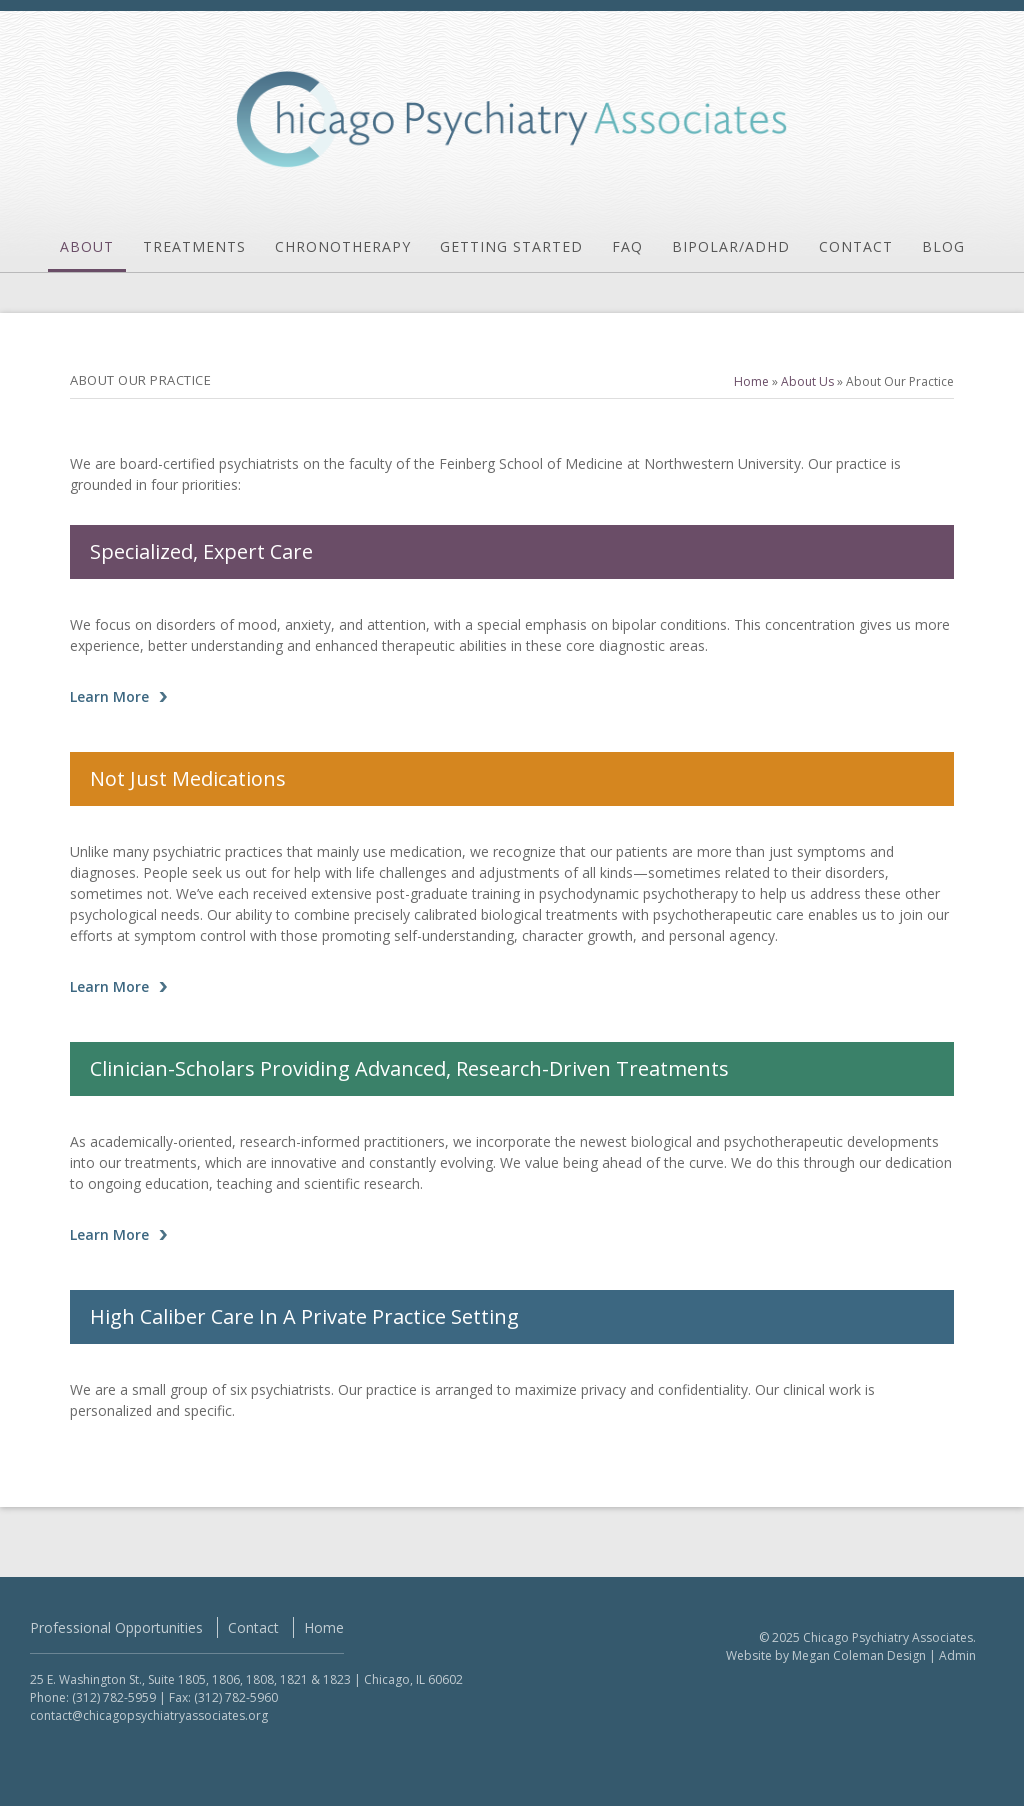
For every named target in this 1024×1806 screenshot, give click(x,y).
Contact (856, 246)
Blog (943, 246)
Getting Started (511, 246)
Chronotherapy (343, 246)
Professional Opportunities (116, 1627)
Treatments (194, 246)
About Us (807, 381)
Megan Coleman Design (859, 1655)
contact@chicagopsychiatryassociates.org (149, 1715)
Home (751, 381)
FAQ (627, 246)
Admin (957, 1655)
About (87, 246)
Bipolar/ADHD (731, 246)
